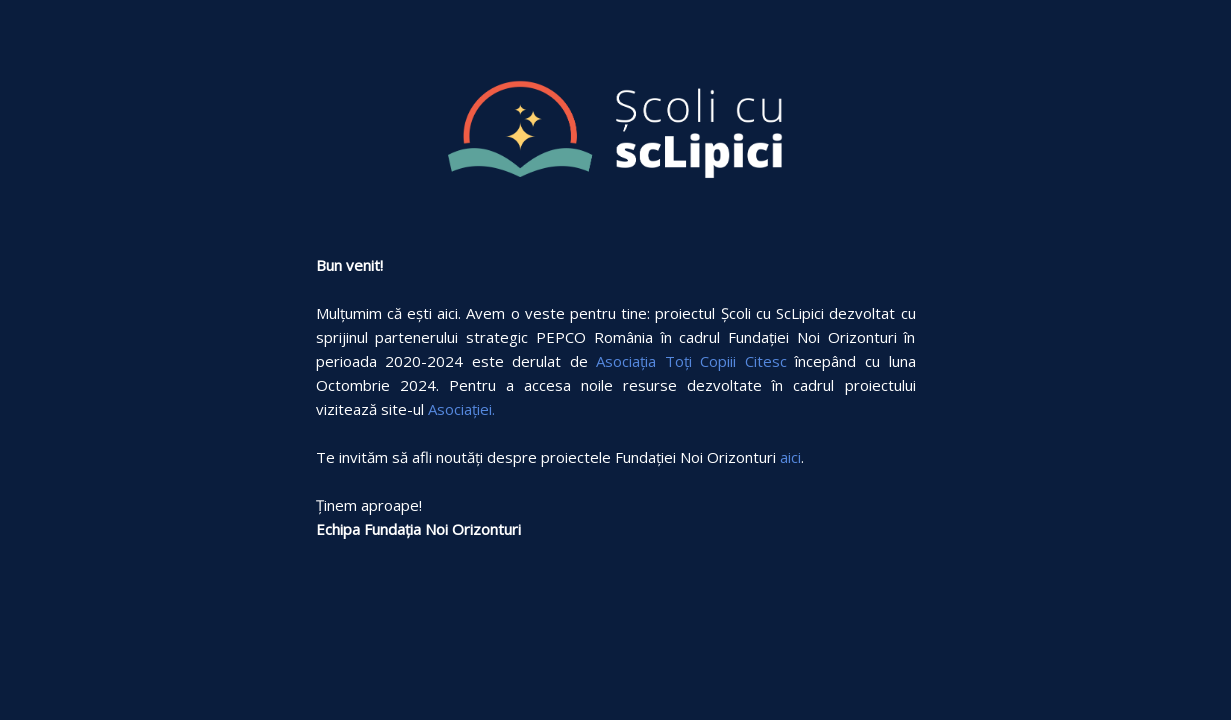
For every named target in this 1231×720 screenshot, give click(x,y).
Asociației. (461, 409)
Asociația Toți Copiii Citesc (691, 361)
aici (790, 457)
